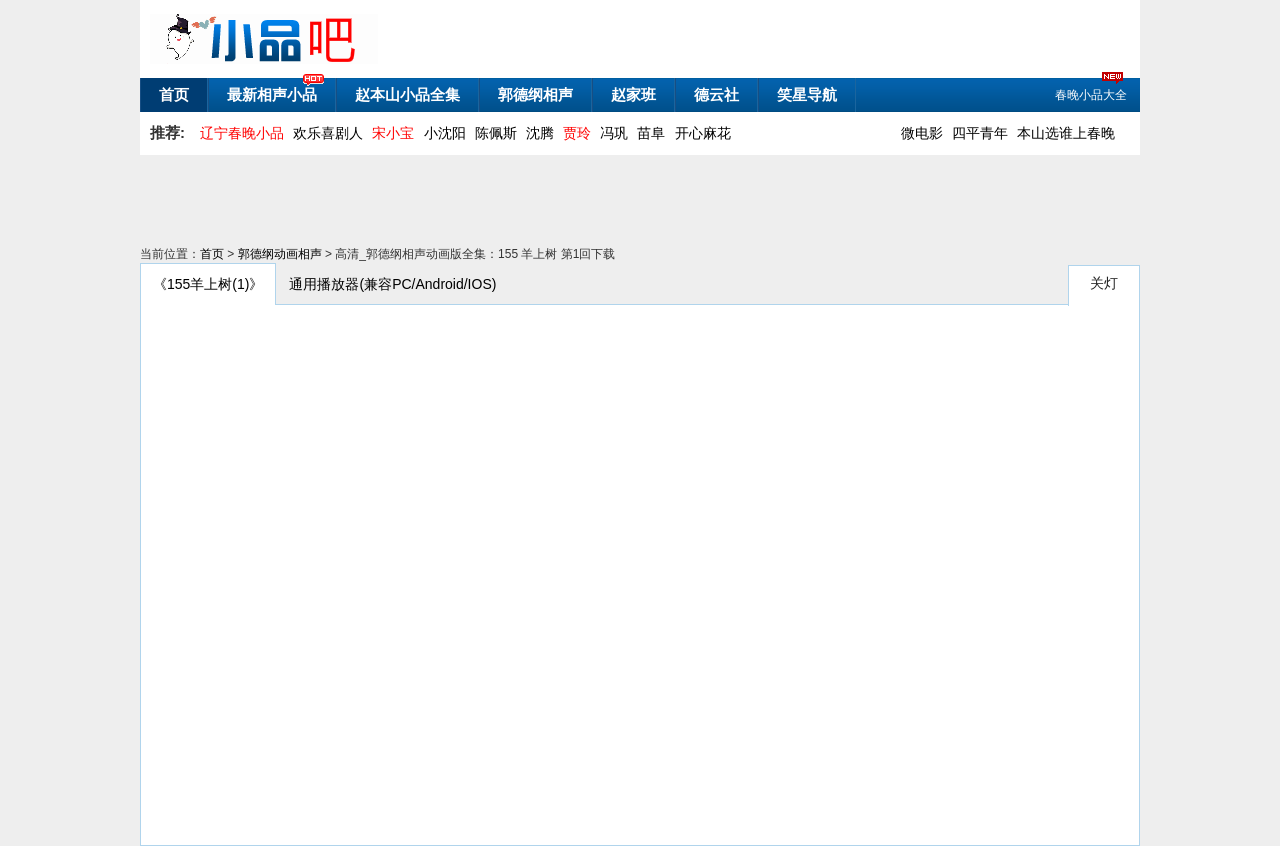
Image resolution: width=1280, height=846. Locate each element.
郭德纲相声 (535, 94)
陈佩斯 (496, 133)
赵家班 (633, 94)
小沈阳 (445, 133)
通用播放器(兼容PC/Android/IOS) (392, 284)
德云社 (716, 94)
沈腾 (540, 133)
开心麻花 (703, 133)
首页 (174, 94)
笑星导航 (807, 94)
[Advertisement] (625, 200)
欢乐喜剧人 (328, 133)
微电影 (922, 133)
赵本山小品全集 (407, 94)
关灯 (1104, 283)
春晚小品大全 (1091, 94)
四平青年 (980, 133)
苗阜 (651, 133)
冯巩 (614, 133)
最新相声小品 (272, 94)
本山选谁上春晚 (1066, 133)
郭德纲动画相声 (280, 254)
